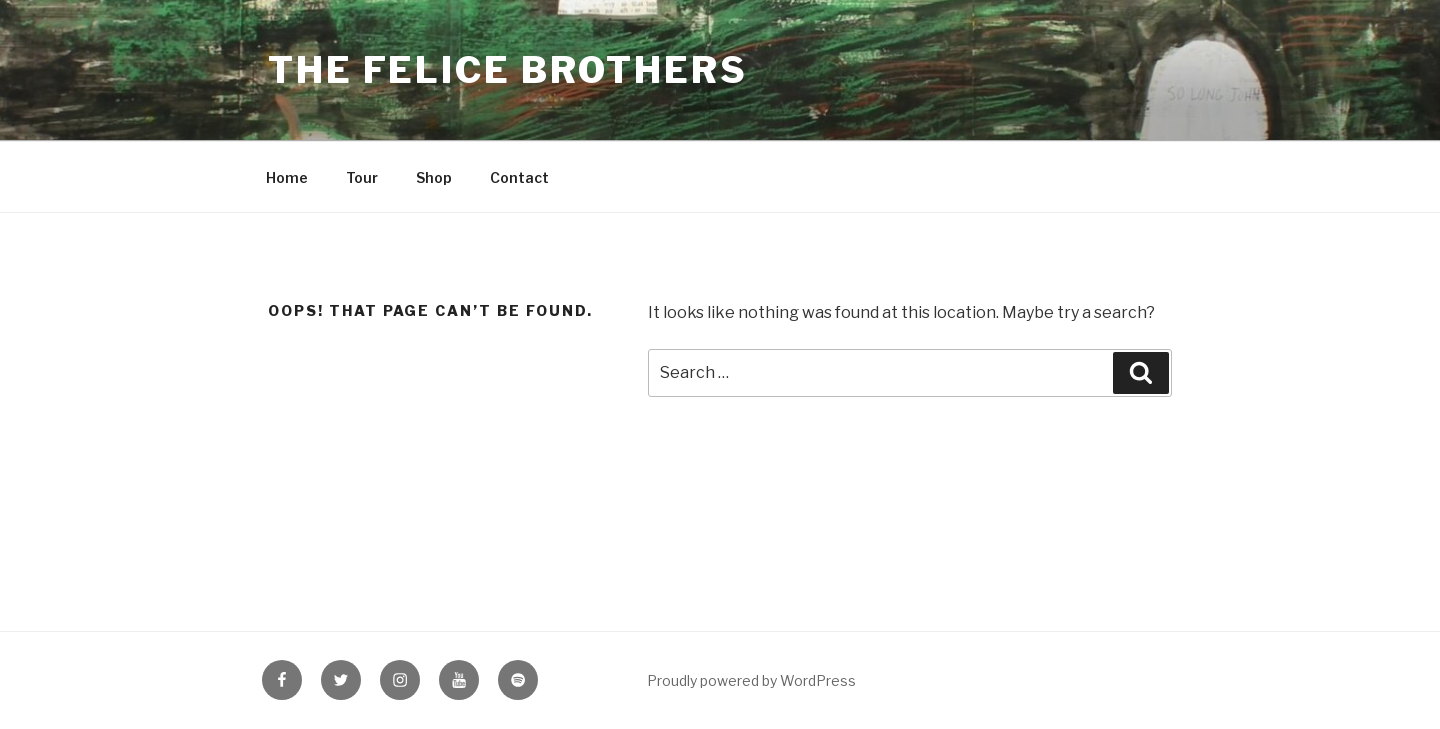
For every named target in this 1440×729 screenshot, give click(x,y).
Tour (362, 177)
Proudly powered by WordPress (751, 680)
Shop (434, 177)
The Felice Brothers (508, 70)
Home (287, 177)
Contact (519, 177)
